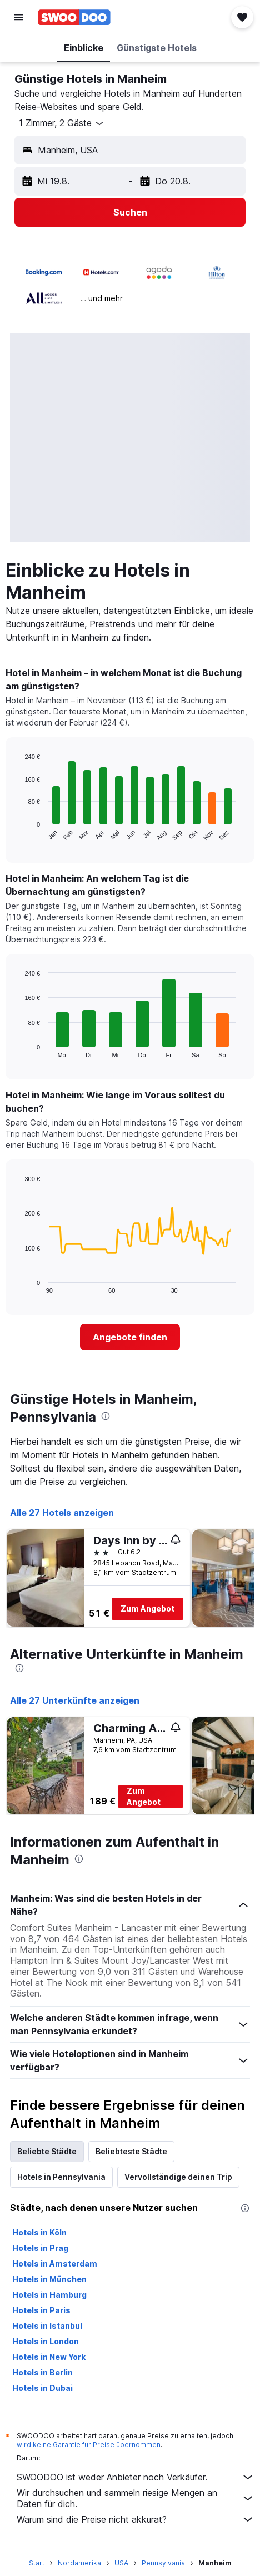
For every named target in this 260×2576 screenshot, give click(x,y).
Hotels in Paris (41, 2310)
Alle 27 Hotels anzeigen (62, 1512)
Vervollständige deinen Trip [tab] (178, 2177)
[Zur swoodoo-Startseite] (74, 17)
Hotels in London (45, 2341)
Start (36, 2563)
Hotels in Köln (39, 2232)
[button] (19, 17)
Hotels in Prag (40, 2248)
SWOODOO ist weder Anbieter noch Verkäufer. (135, 2477)
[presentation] (106, 1416)
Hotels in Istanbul (47, 2325)
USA (121, 2563)
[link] (129, 1337)
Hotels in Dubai (42, 2388)
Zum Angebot (147, 1608)
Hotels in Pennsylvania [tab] (61, 2177)
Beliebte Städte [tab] (47, 2151)
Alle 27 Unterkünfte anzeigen (74, 1700)
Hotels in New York (49, 2357)
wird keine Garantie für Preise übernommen (89, 2444)
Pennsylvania (163, 2563)
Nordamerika (79, 2563)
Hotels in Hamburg (49, 2294)
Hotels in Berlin (42, 2372)
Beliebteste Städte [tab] (131, 2151)
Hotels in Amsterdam (54, 2263)
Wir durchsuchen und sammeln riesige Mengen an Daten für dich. (135, 2498)
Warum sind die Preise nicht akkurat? (135, 2519)
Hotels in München (49, 2279)
